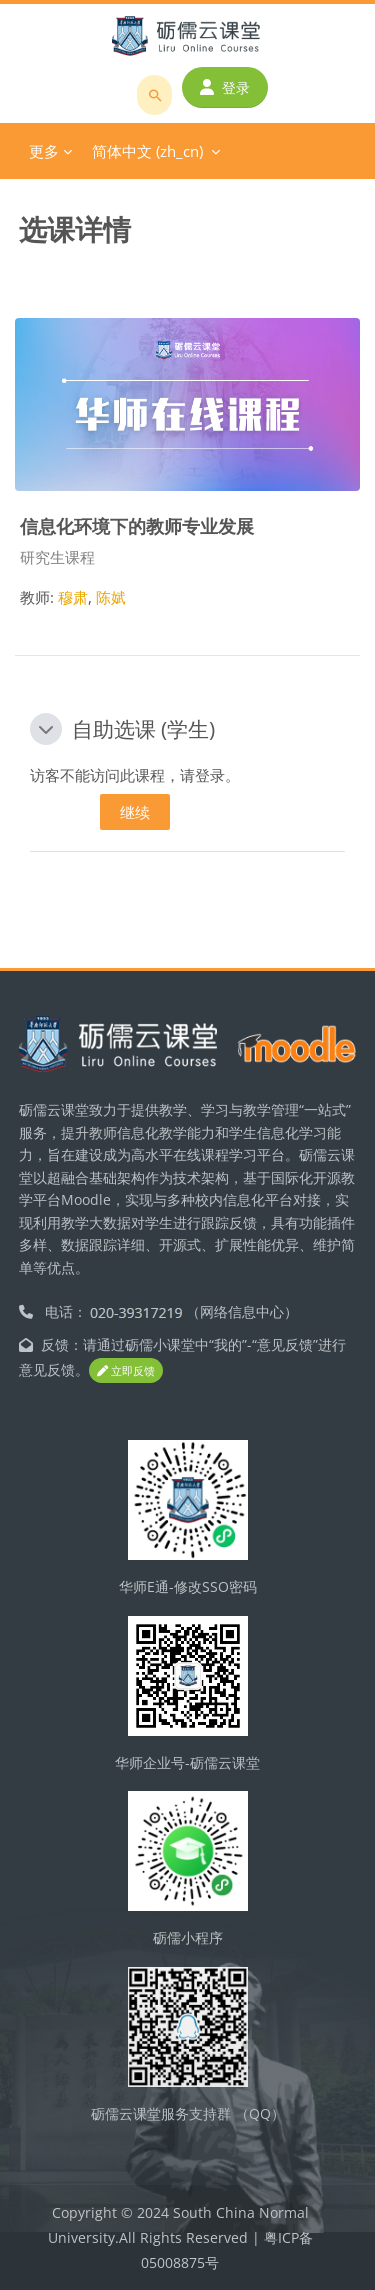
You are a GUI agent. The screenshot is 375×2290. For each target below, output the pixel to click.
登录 (225, 87)
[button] (46, 729)
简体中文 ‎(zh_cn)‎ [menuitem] (147, 151)
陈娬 (111, 597)
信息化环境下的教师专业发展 (137, 525)
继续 (135, 812)
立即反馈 (126, 1370)
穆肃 (73, 597)
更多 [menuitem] (44, 151)
